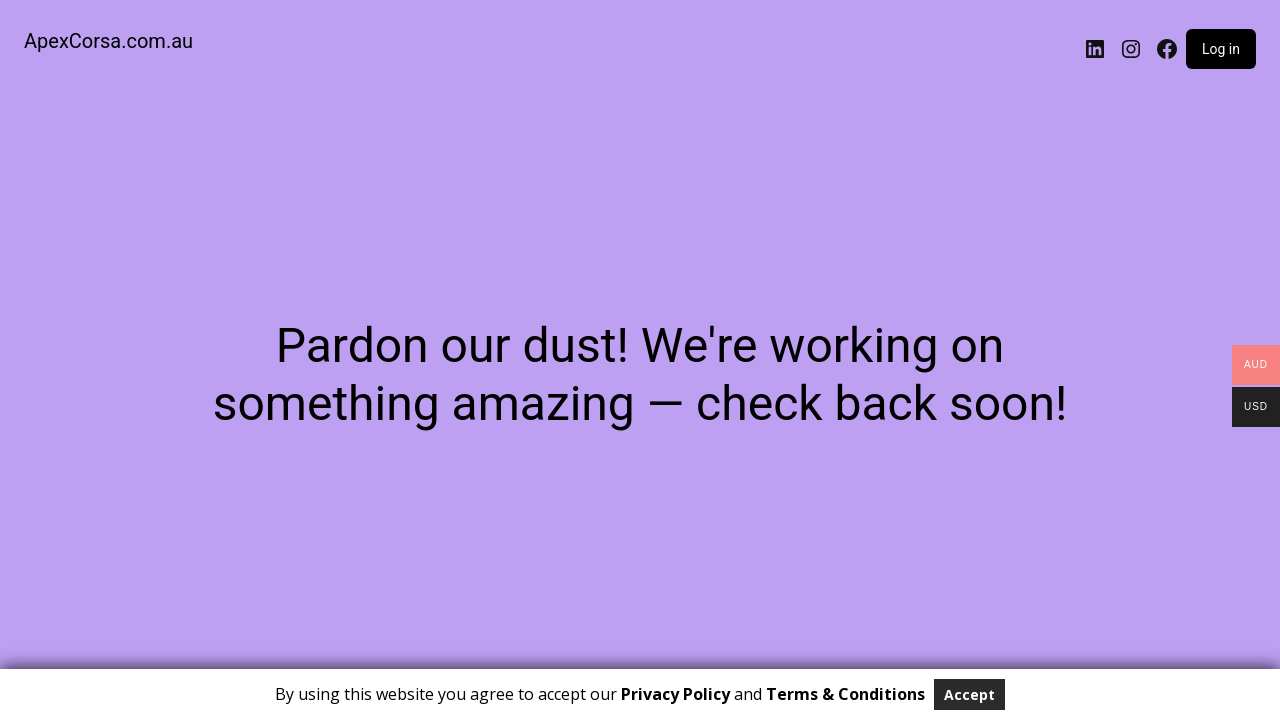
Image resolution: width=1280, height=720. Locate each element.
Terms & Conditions (845, 694)
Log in (1221, 49)
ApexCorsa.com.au (108, 41)
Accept (969, 694)
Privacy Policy (675, 694)
